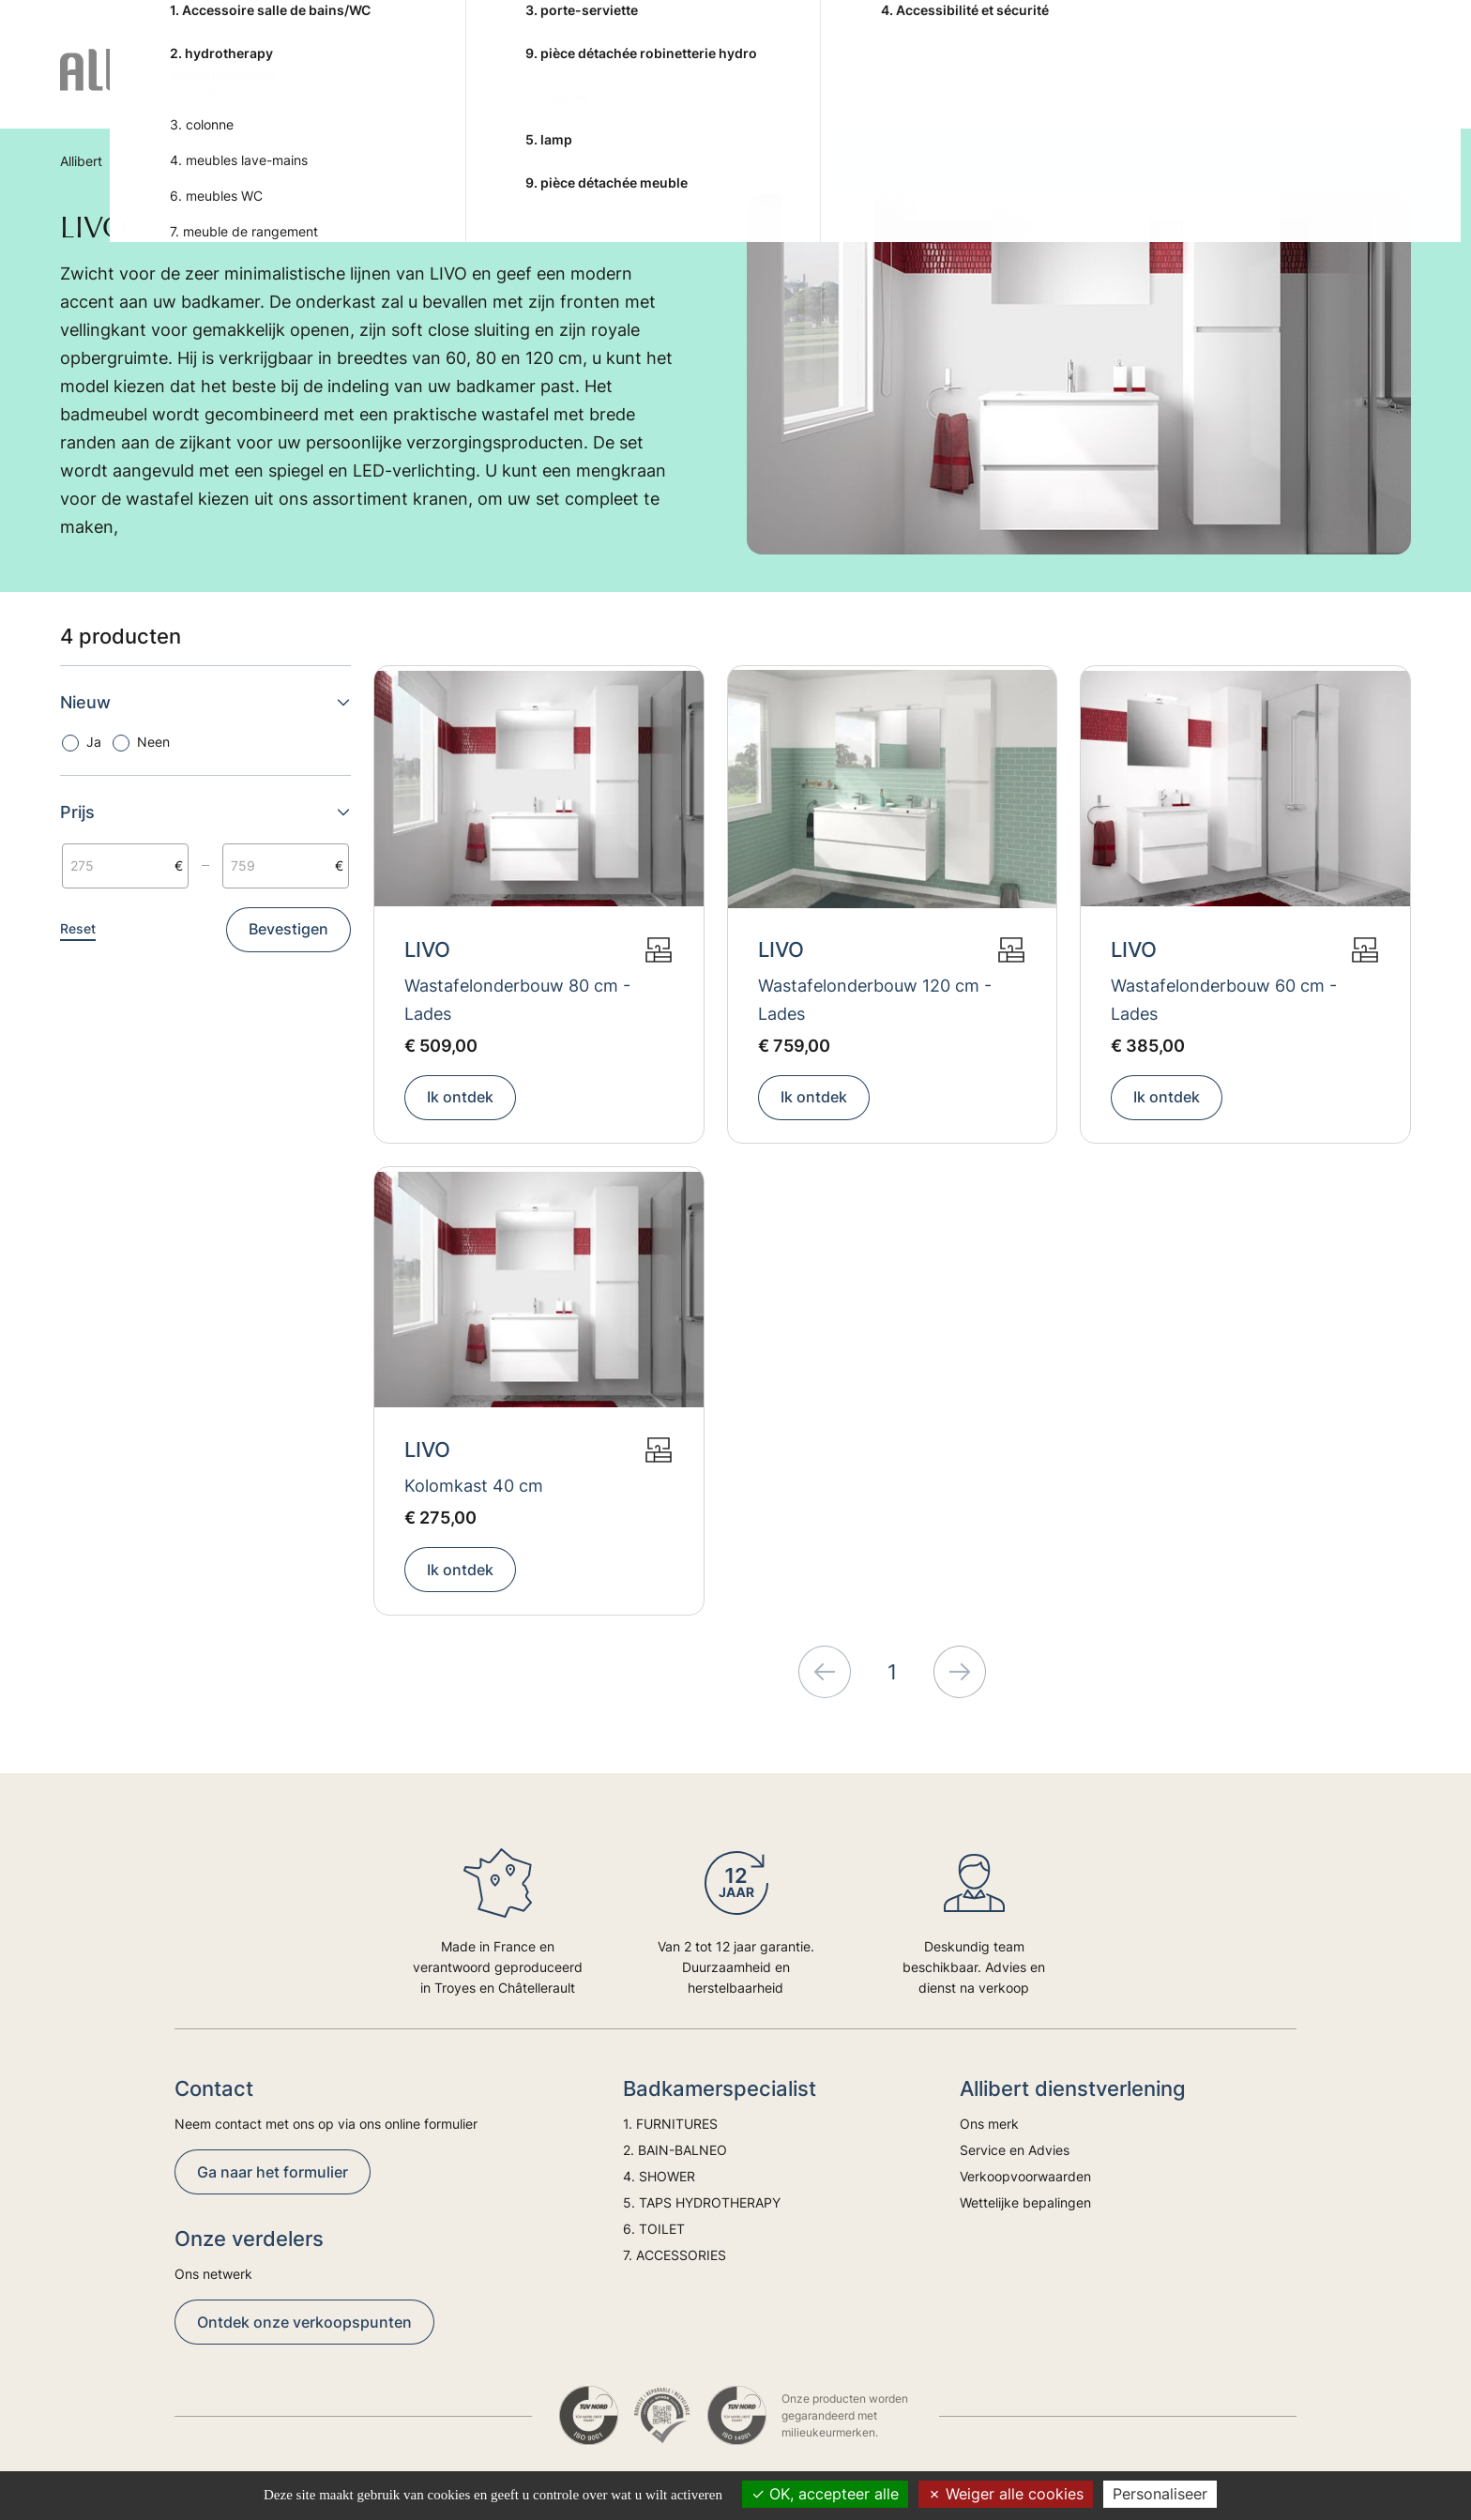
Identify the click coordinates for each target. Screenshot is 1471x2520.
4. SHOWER (642, 85)
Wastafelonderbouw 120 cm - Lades (875, 1000)
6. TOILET (960, 85)
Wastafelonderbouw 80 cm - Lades (517, 1000)
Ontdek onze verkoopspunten (304, 2322)
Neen (153, 742)
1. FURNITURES (368, 85)
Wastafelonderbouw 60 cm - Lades (1224, 1000)
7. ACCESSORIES (1083, 85)
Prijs (205, 812)
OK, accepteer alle (825, 2493)
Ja (93, 742)
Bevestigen (288, 928)
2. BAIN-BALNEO (511, 85)
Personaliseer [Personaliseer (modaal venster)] (1160, 2493)
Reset (78, 928)
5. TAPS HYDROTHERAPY (804, 85)
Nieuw (205, 702)
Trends (1304, 85)
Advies (1227, 85)
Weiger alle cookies (1006, 2493)
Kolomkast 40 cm (473, 1485)
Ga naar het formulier (272, 2172)
